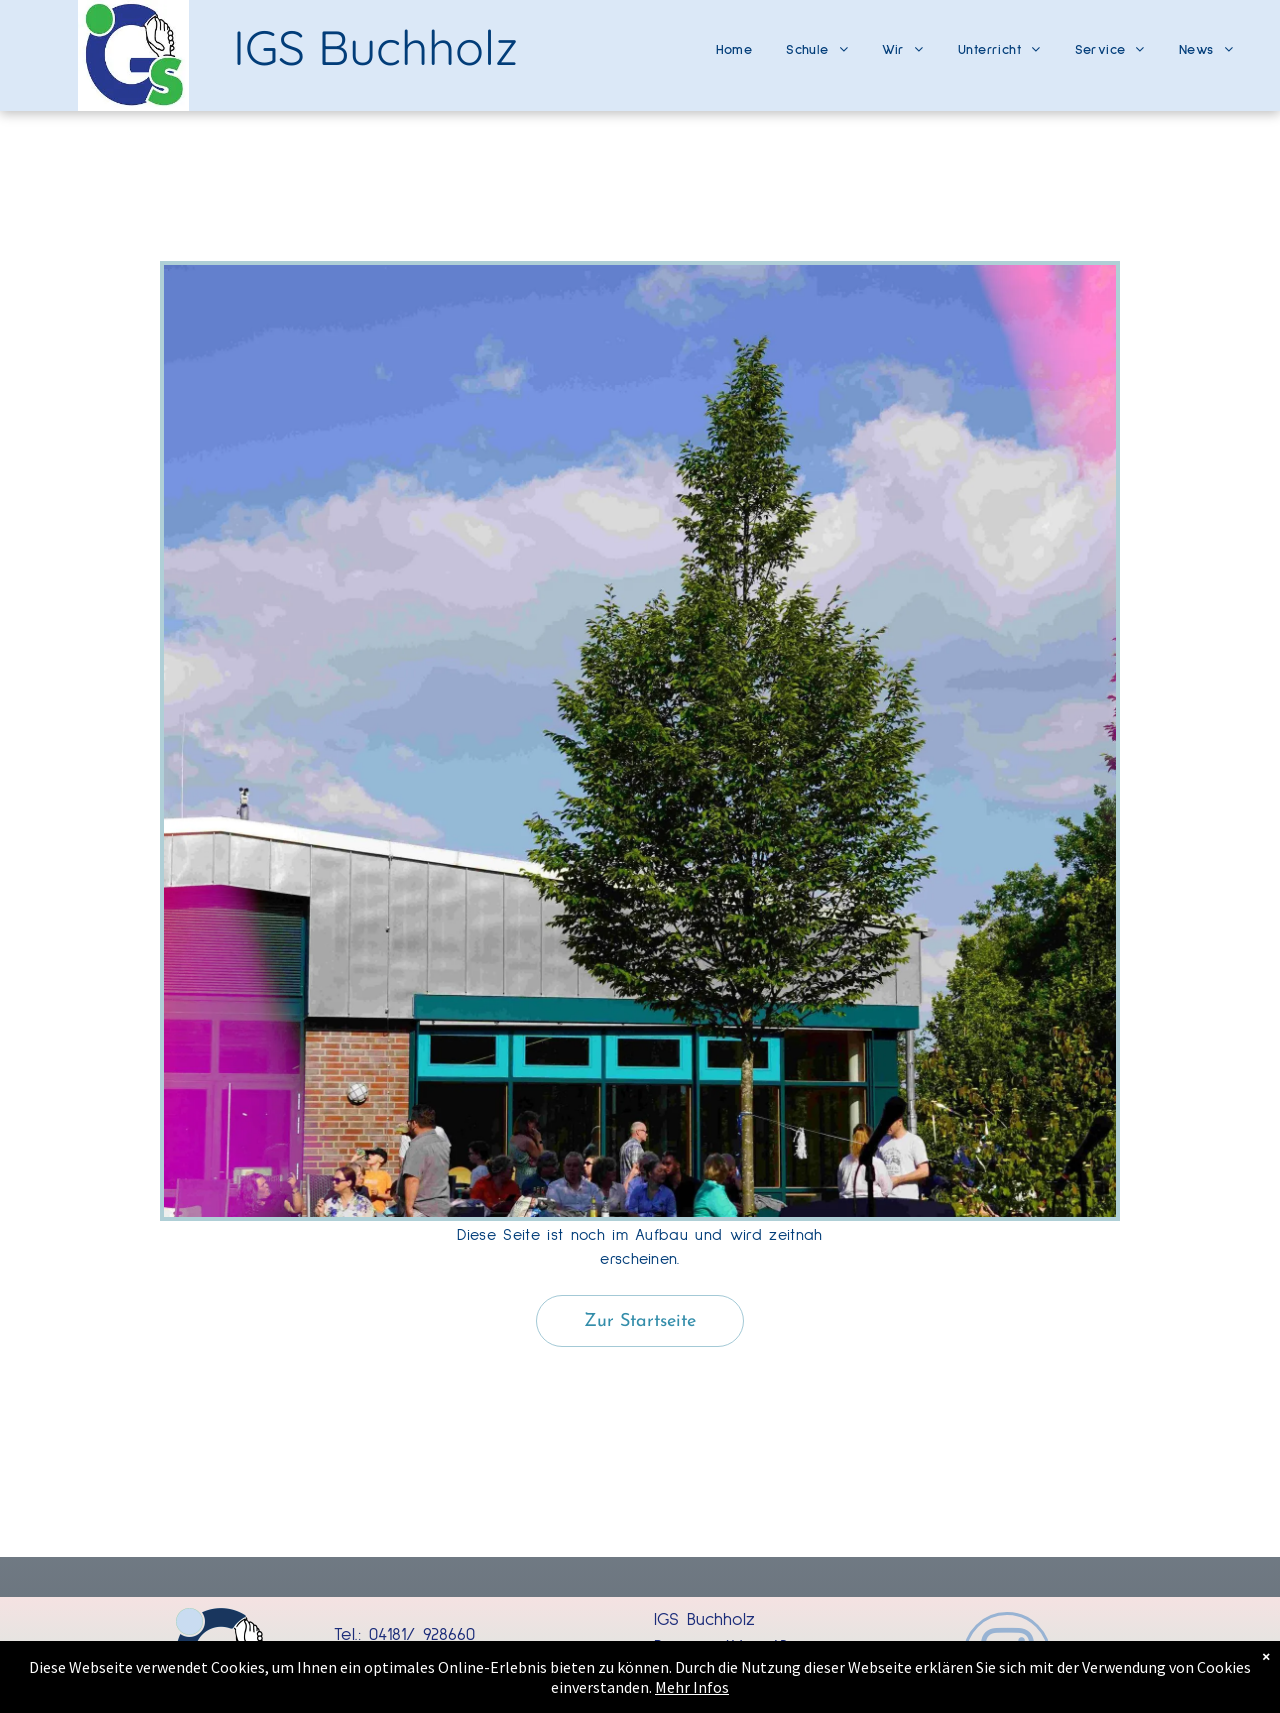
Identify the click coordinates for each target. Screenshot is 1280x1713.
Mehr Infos (640, 1687)
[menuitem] (734, 42)
